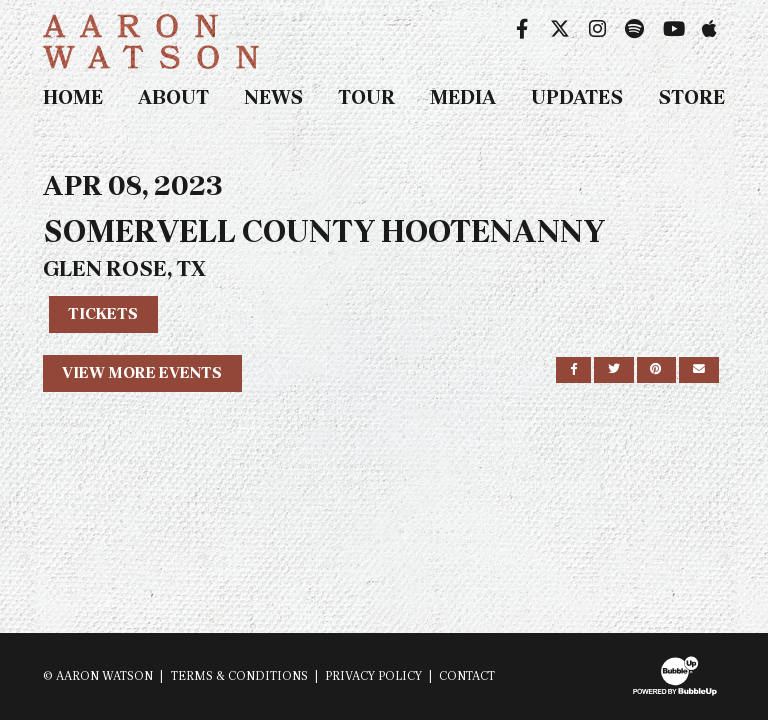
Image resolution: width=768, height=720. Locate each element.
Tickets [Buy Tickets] (103, 313)
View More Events (142, 372)
